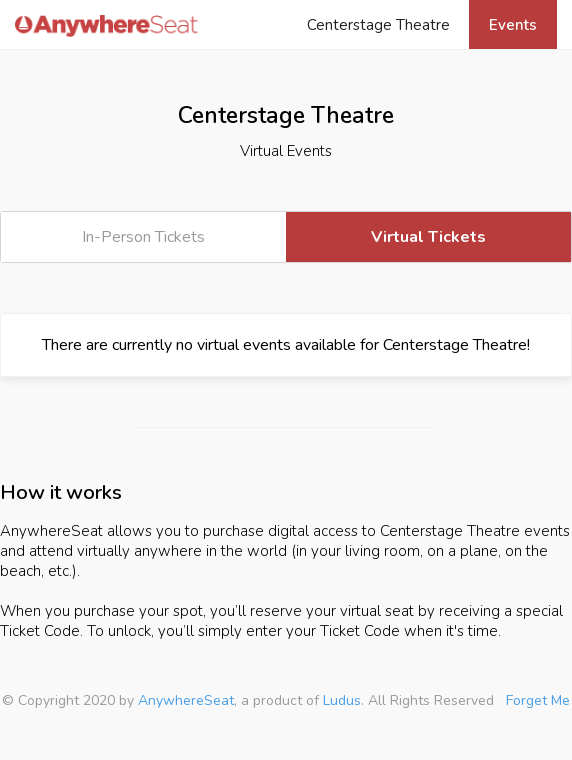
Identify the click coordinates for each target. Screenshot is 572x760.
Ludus (342, 700)
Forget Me (538, 700)
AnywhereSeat (186, 700)
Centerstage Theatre (378, 25)
